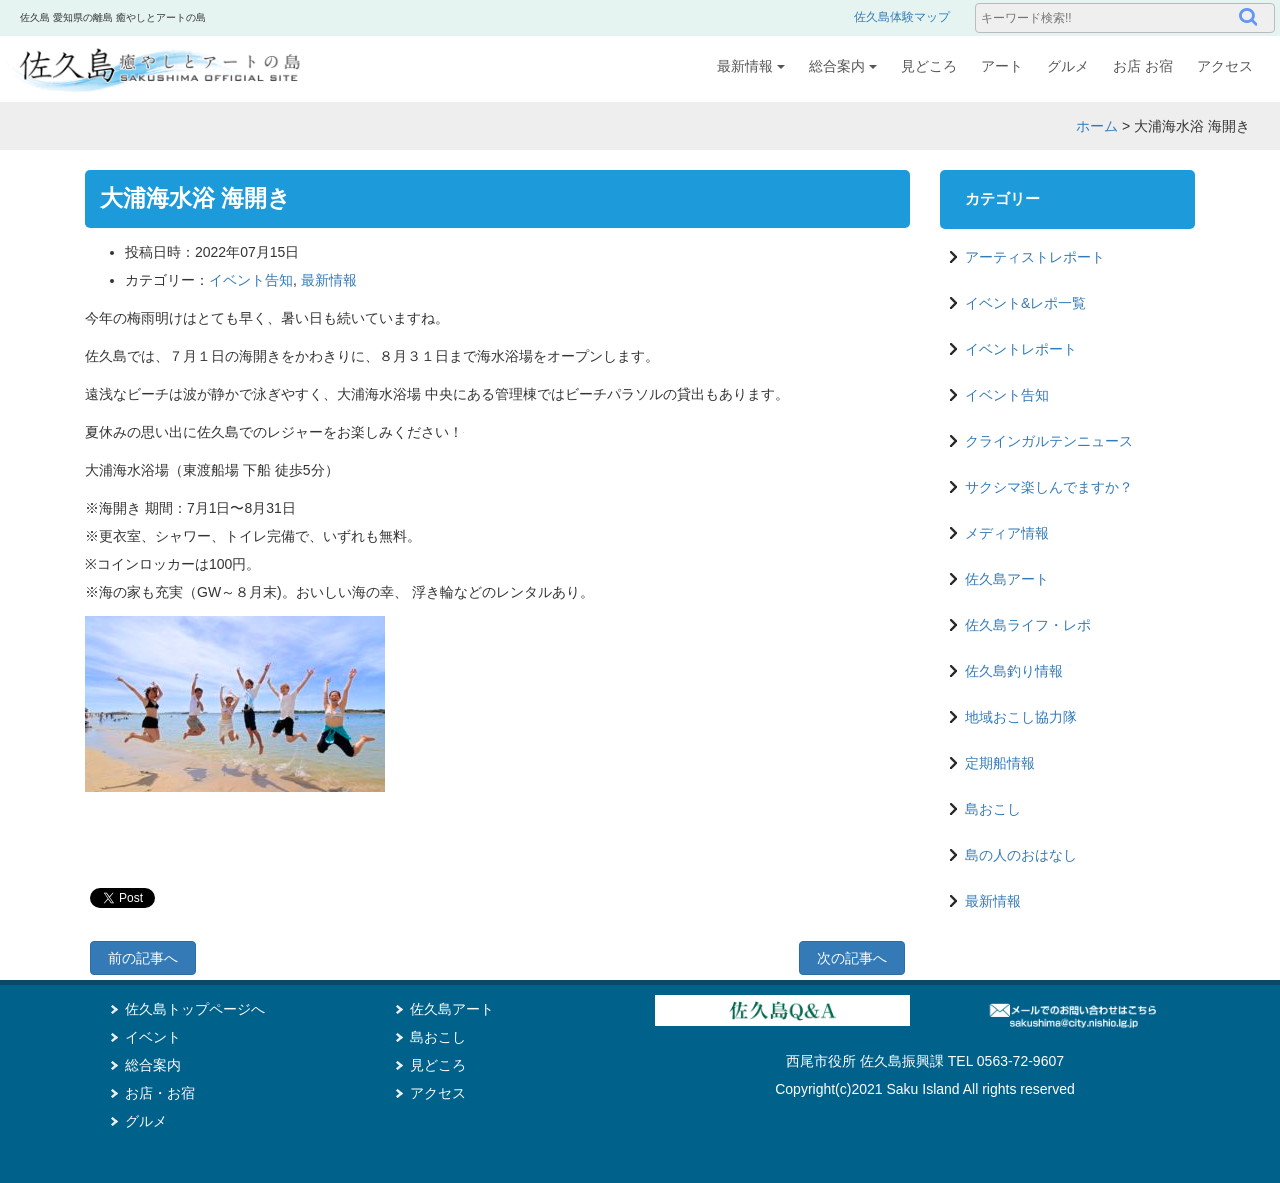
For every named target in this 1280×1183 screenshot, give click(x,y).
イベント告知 (251, 280)
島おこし (993, 809)
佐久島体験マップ (902, 17)
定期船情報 (1000, 763)
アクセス (1225, 66)
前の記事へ (143, 958)
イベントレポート (1021, 349)
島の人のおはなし (1021, 855)
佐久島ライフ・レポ (1028, 625)
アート (1002, 66)
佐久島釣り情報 (1014, 671)
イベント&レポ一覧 (1025, 303)
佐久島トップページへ (195, 1009)
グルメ (1068, 66)
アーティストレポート (1035, 257)
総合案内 (843, 66)
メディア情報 (1007, 533)
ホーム (1097, 126)
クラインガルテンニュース (1049, 441)
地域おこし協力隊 (1021, 717)
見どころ (929, 66)
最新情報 (751, 66)
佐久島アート (1007, 579)
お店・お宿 (160, 1093)
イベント (153, 1037)
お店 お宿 (1143, 66)
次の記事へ (852, 958)
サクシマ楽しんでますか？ (1049, 487)
